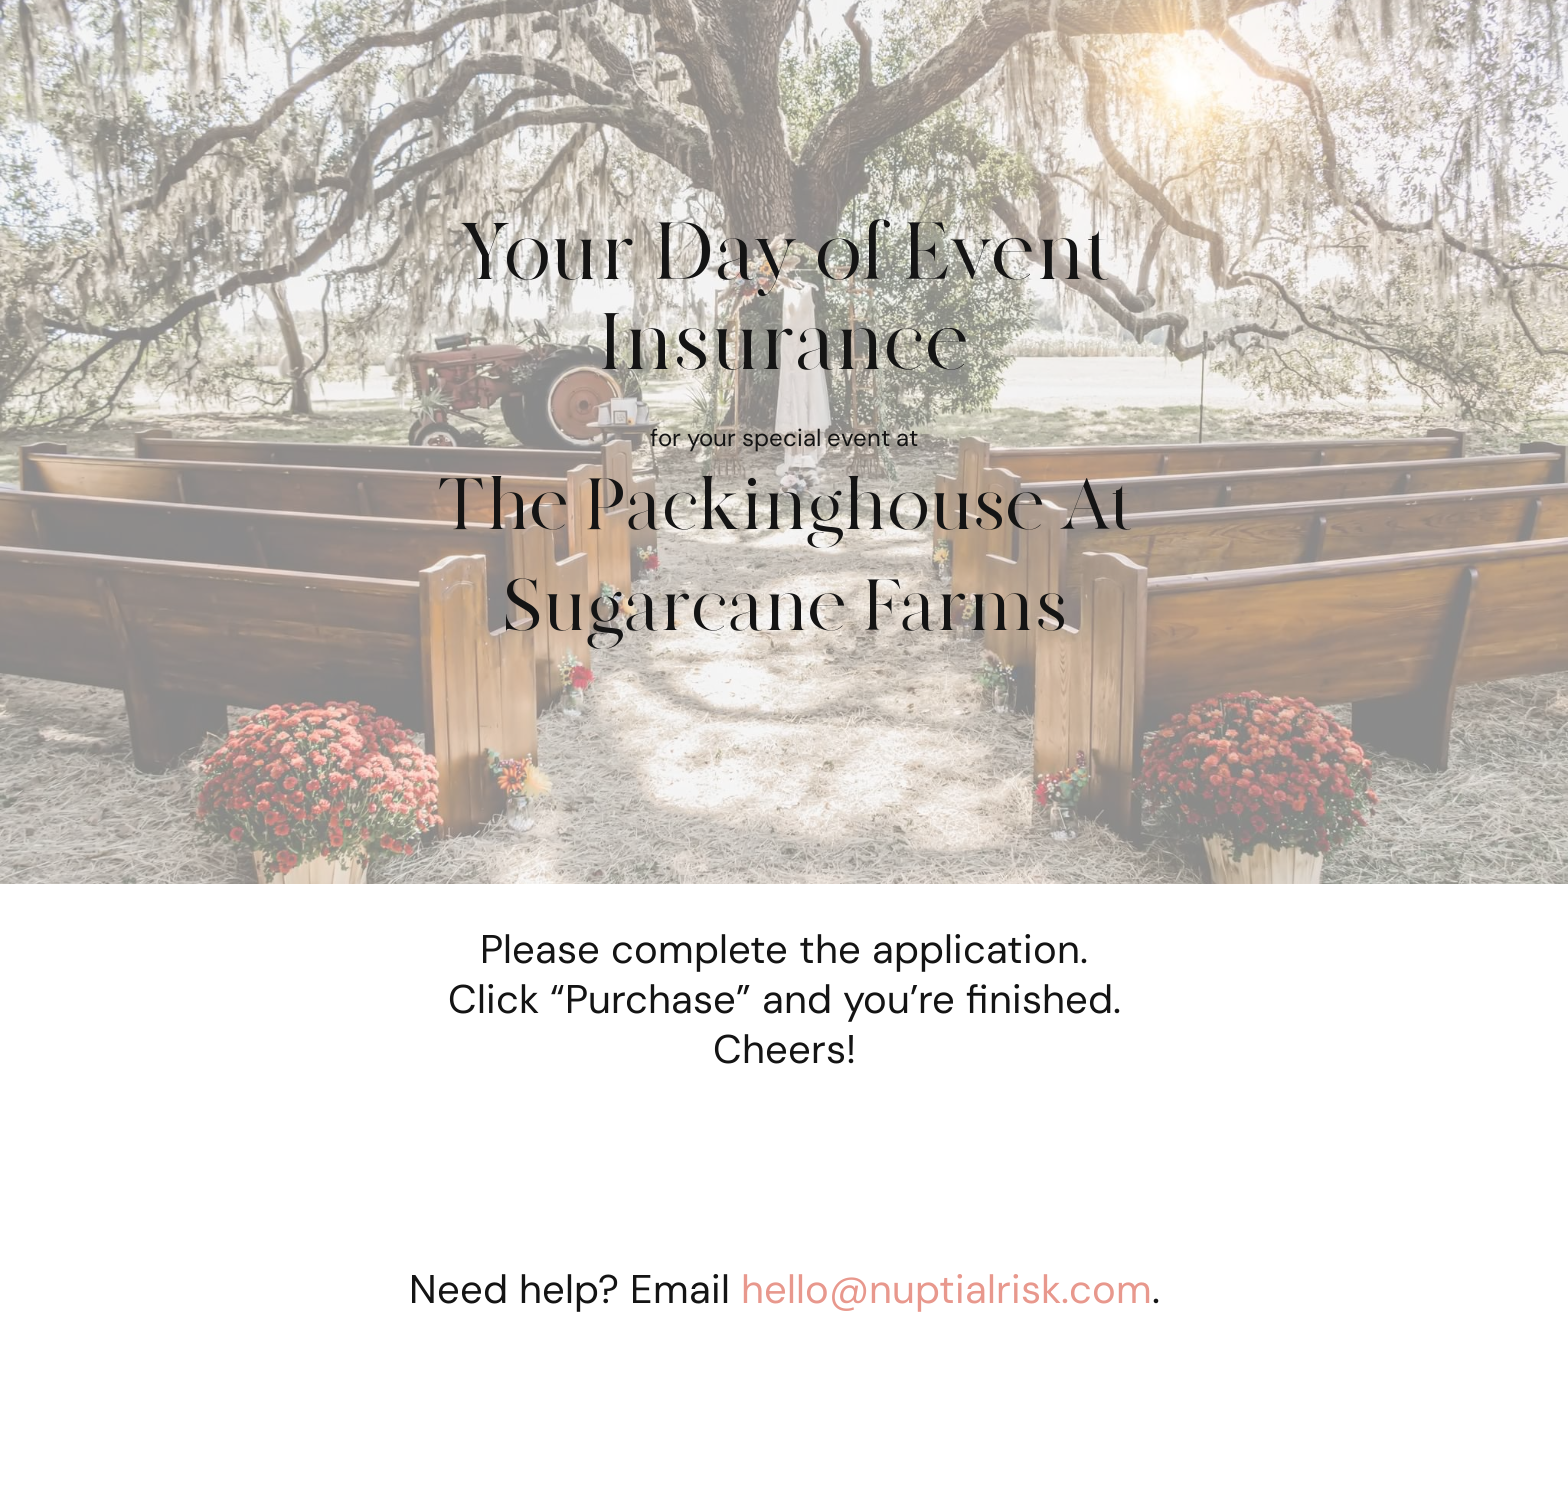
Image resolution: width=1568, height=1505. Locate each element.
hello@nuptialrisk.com (946, 1289)
